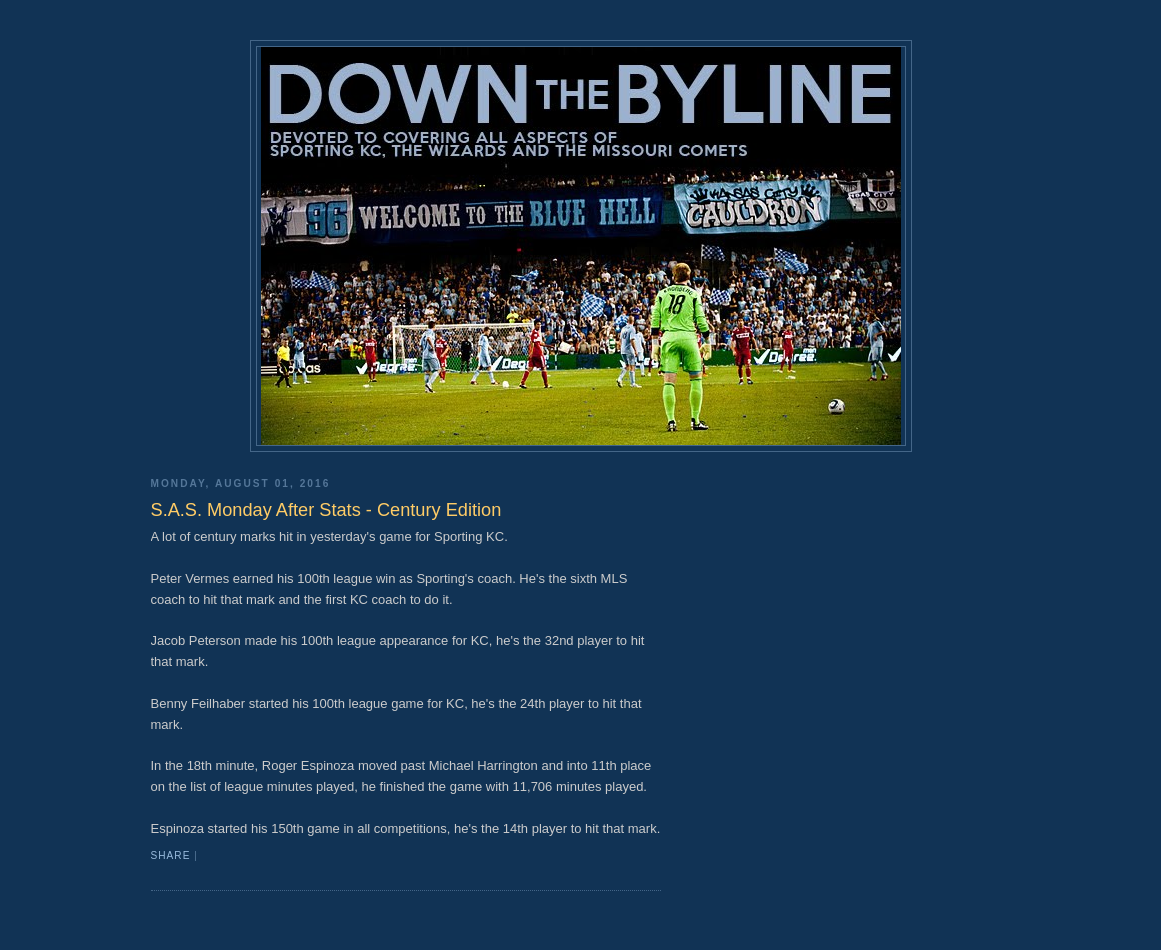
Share (171, 855)
